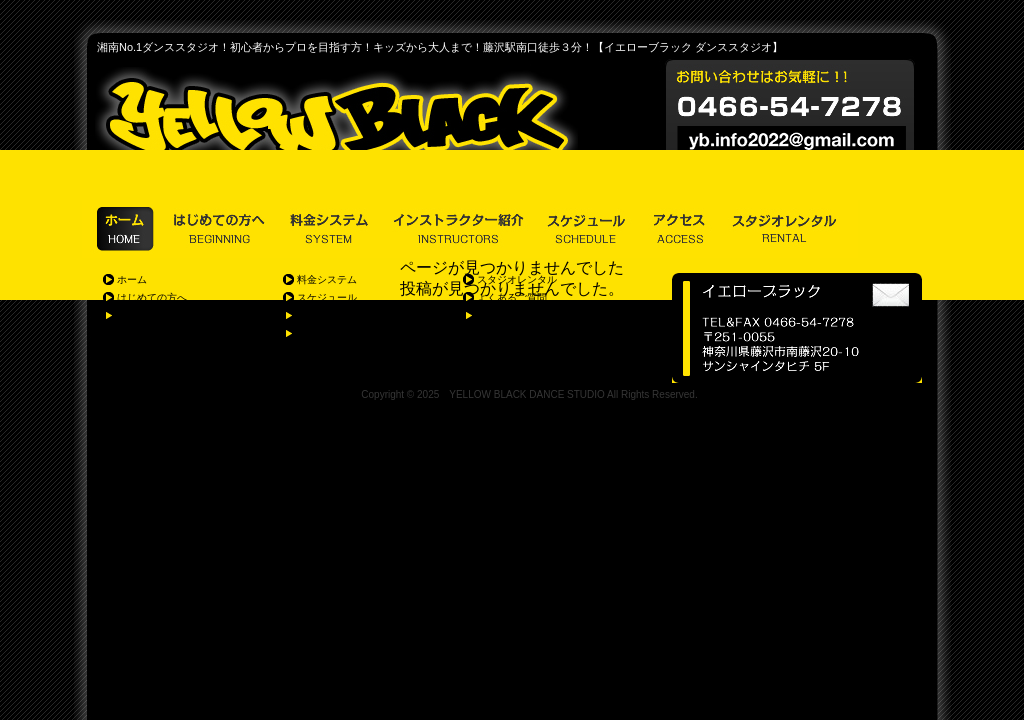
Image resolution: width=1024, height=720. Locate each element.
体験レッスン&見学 (160, 315)
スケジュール (327, 297)
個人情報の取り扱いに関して (542, 315)
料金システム (327, 279)
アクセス (317, 333)
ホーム (132, 279)
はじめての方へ (152, 297)
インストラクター (337, 315)
